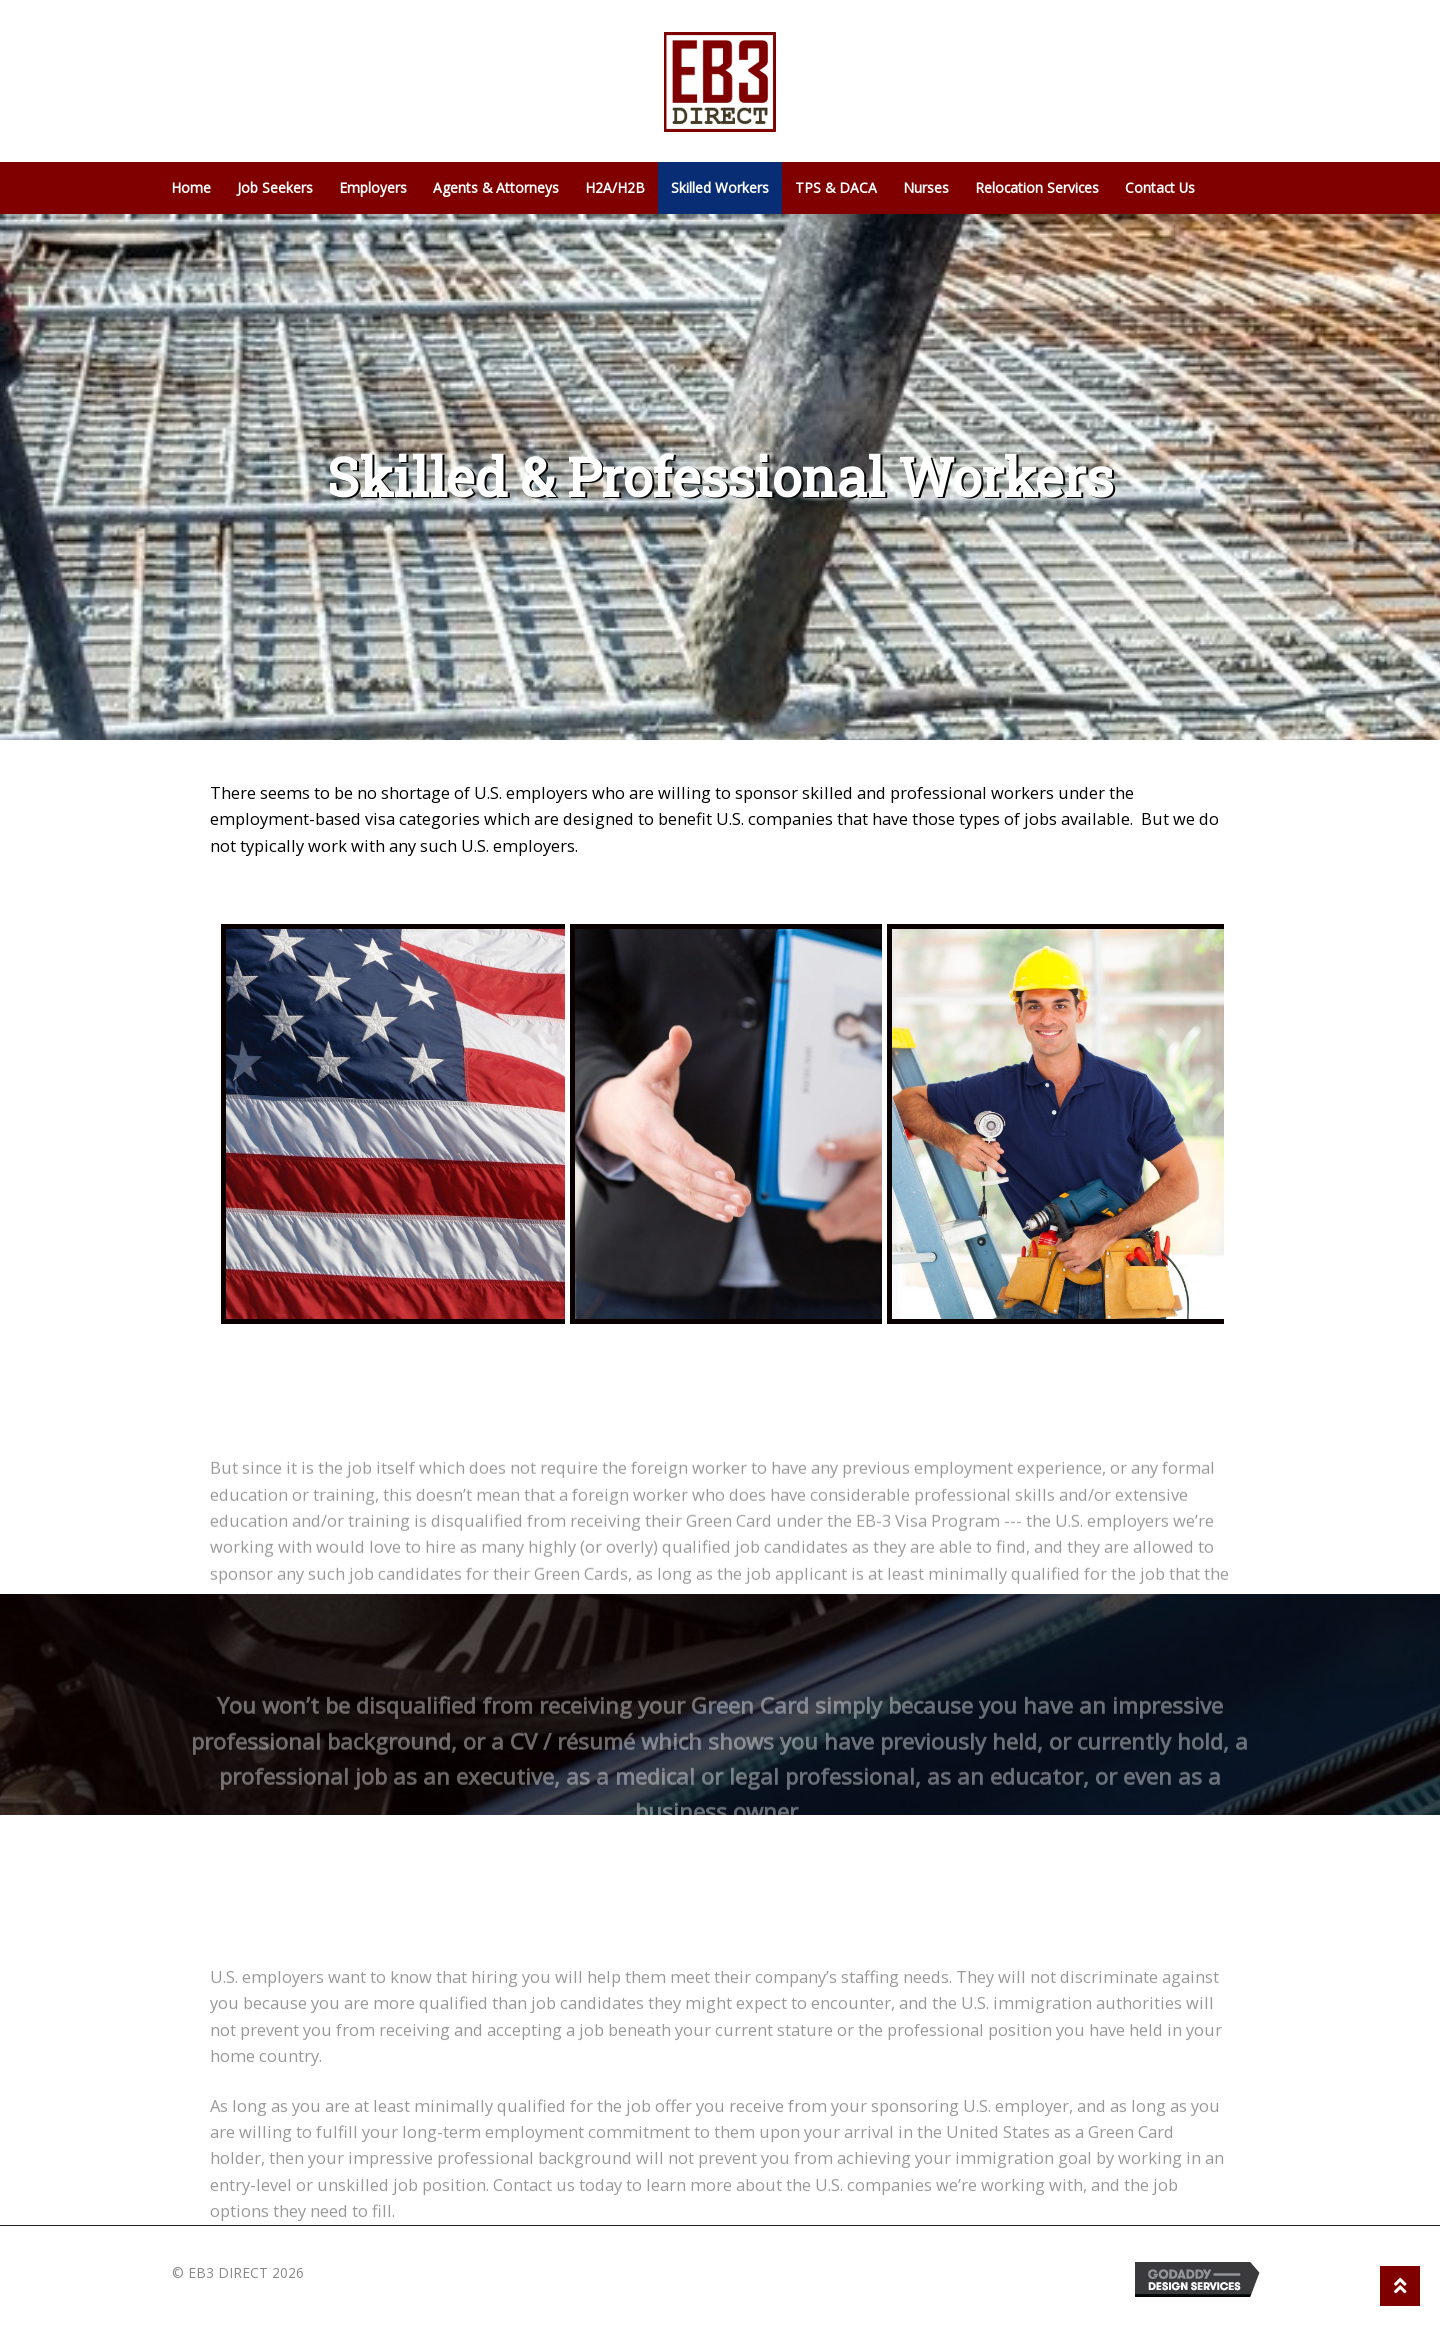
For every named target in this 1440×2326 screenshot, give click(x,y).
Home (191, 187)
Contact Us (1160, 187)
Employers (373, 187)
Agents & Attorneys (496, 187)
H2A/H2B (615, 187)
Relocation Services (1037, 187)
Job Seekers (275, 187)
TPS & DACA (836, 187)
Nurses (926, 187)
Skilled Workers (720, 187)
